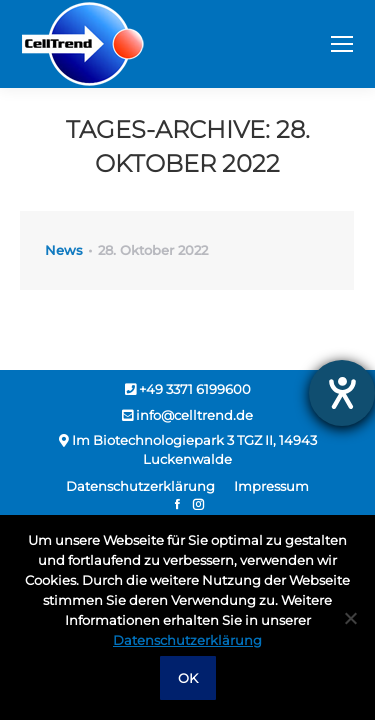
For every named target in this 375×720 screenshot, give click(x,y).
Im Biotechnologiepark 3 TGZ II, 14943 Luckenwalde (188, 449)
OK (188, 678)
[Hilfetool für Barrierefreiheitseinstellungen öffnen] (342, 393)
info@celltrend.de (187, 415)
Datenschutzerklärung (187, 640)
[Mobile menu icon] (342, 44)
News (64, 250)
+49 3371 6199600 (188, 389)
